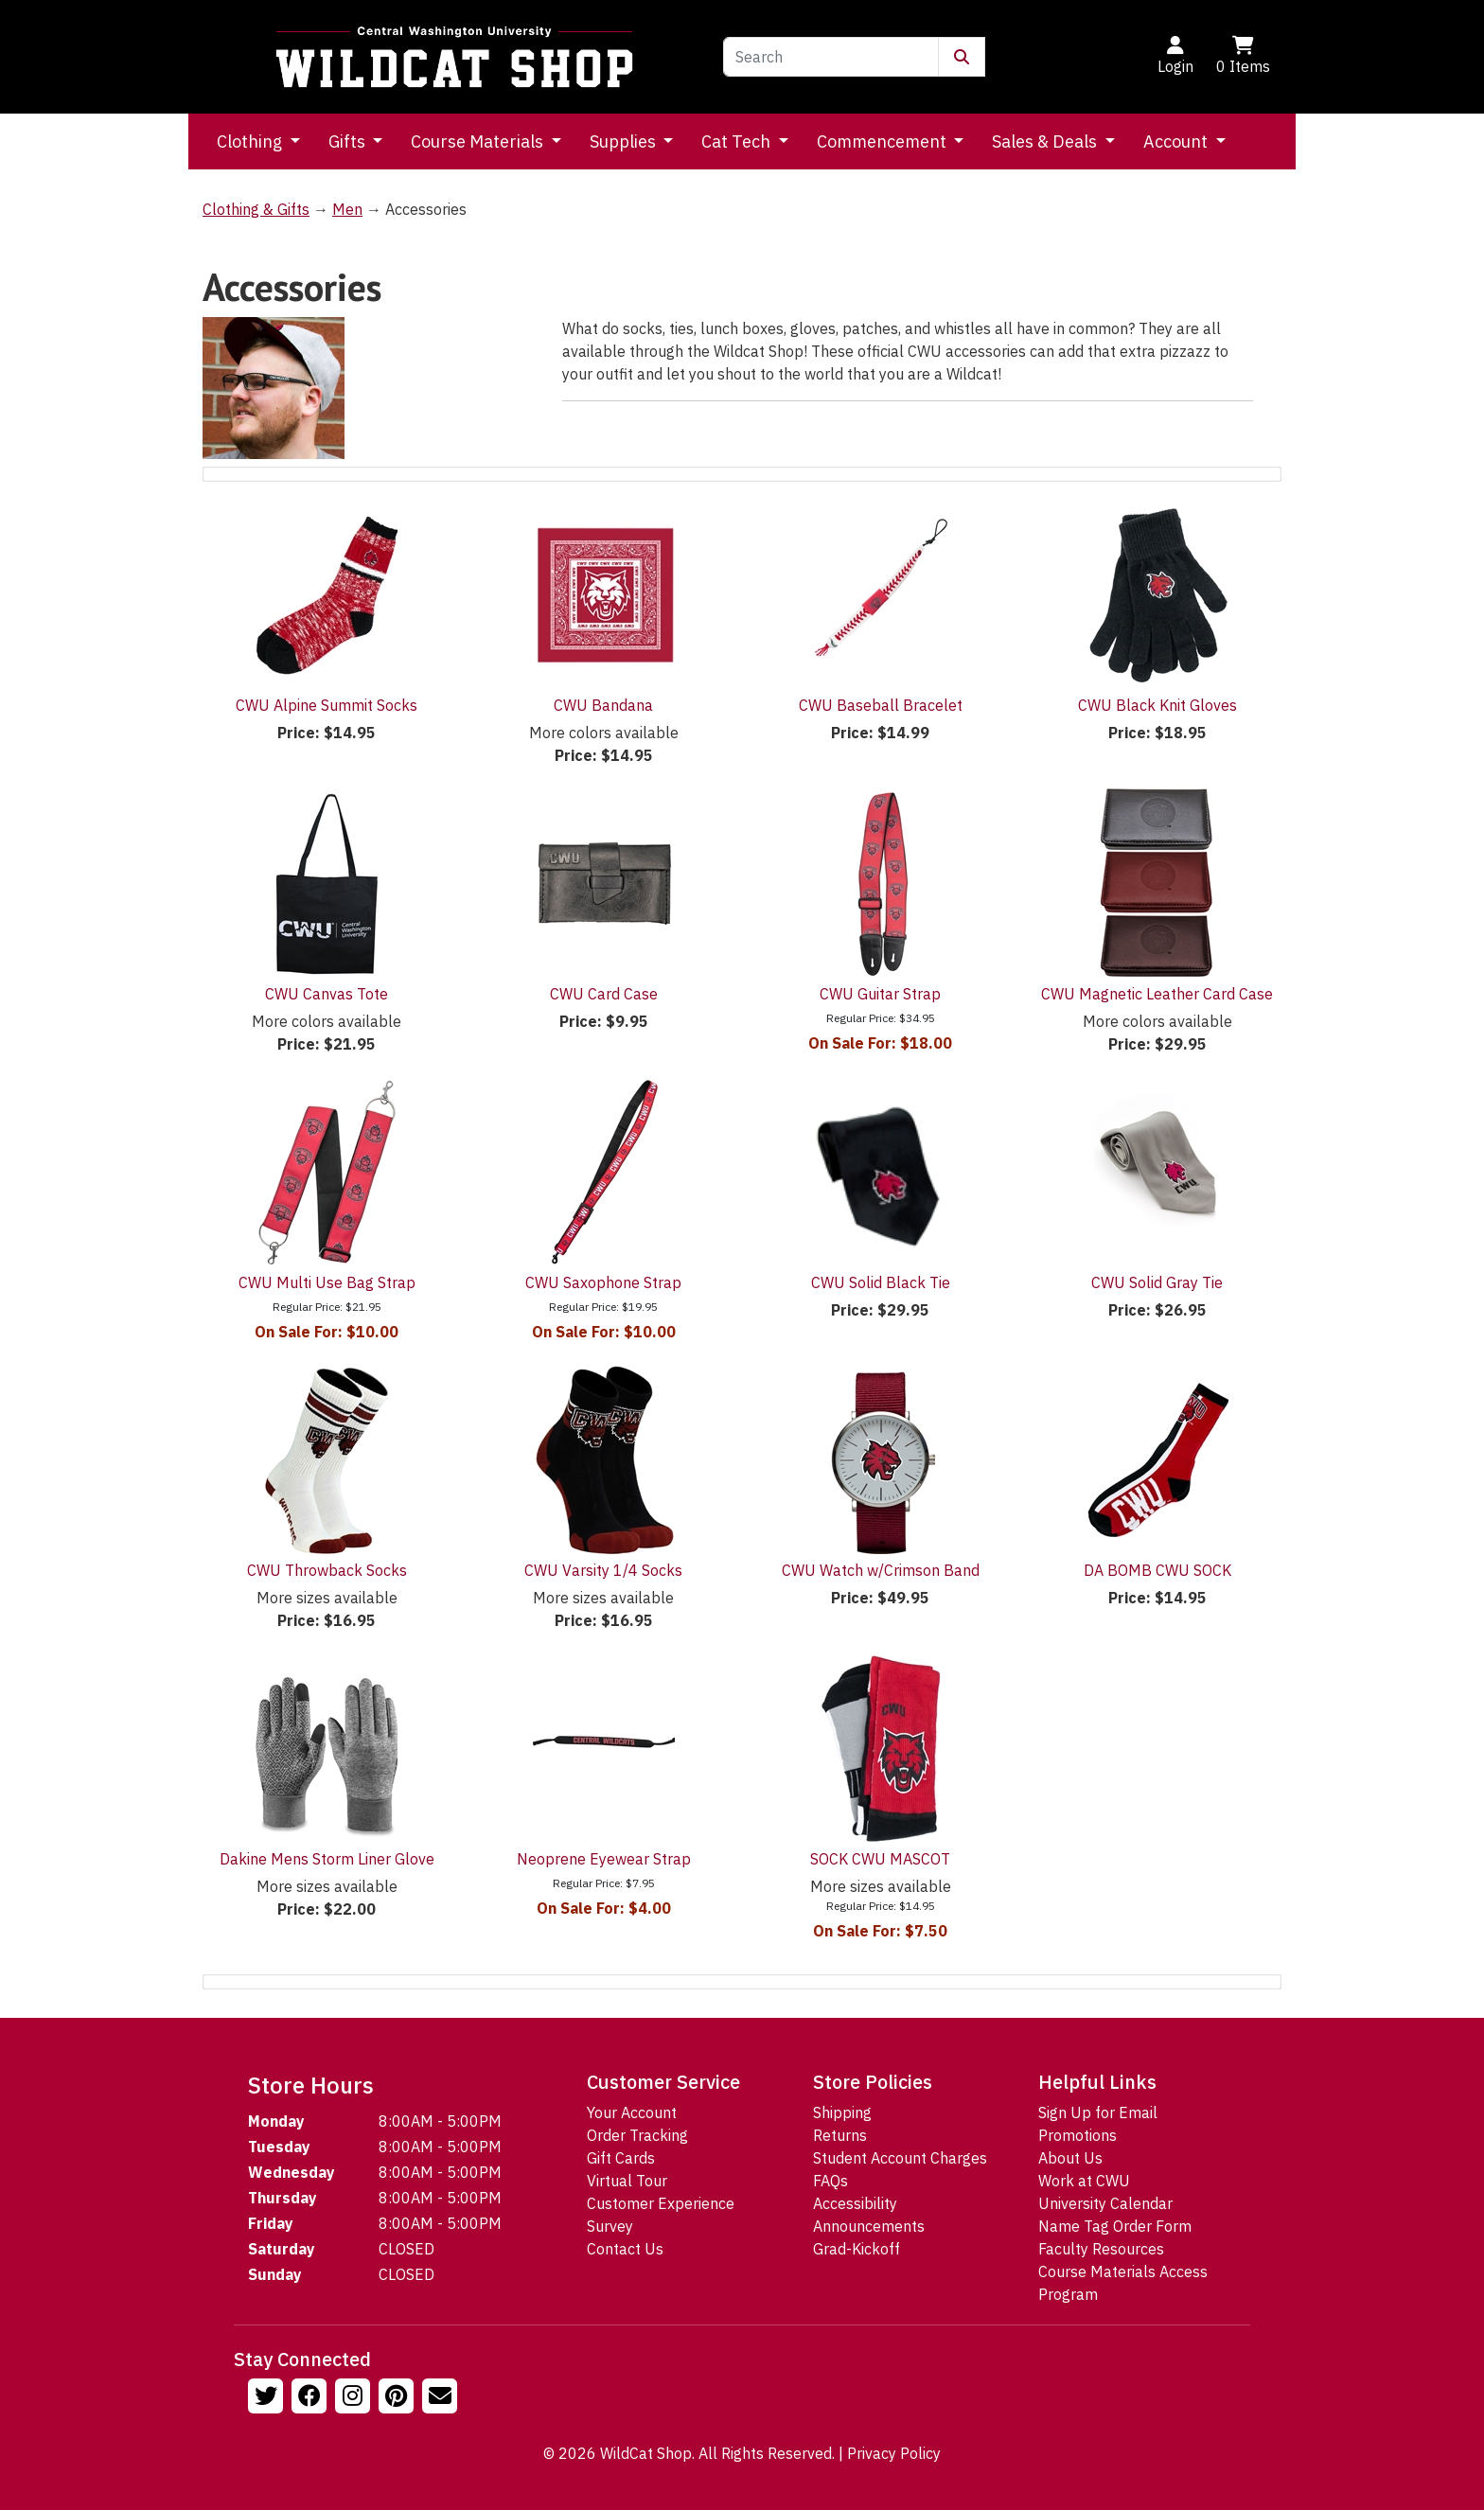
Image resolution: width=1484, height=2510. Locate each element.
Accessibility (855, 2203)
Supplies (625, 141)
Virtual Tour (627, 2180)
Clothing (251, 141)
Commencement (883, 141)
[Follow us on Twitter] (268, 2398)
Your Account (632, 2112)
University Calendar (1105, 2203)
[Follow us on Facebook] (311, 2398)
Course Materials (479, 141)
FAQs (830, 2180)
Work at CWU (1084, 2180)
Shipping (842, 2112)
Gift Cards (621, 2157)
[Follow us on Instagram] (355, 2398)
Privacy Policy (894, 2453)
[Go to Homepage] (454, 57)
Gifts (348, 141)
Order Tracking (637, 2135)
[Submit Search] (961, 57)
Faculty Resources (1101, 2248)
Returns (840, 2135)
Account (1177, 141)
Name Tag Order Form (1115, 2226)
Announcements (869, 2226)
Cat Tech (737, 141)
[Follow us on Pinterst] (398, 2398)
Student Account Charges (900, 2157)
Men (347, 209)
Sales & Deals (1046, 141)
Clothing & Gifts (256, 209)
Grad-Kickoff (856, 2248)
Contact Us (625, 2248)
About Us (1070, 2157)
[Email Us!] (442, 2398)
